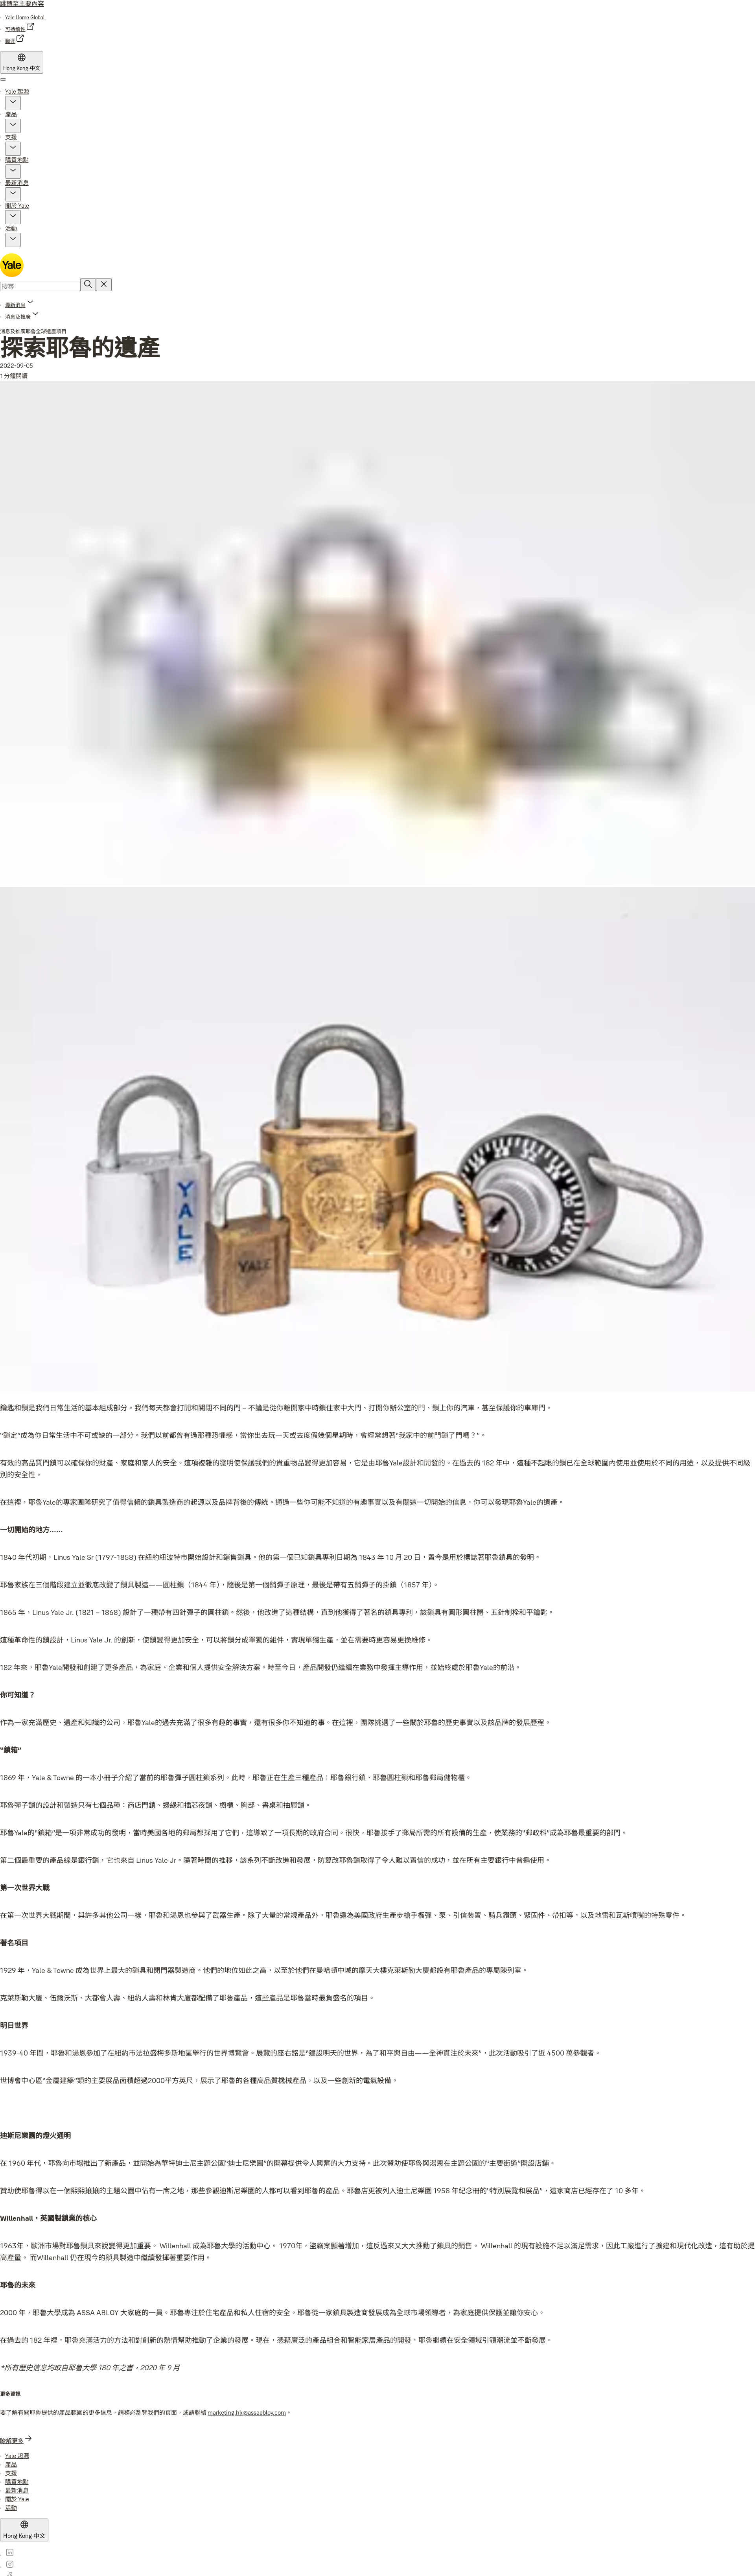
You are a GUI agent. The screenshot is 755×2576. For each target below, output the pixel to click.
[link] (24, 17)
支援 (11, 137)
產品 (11, 114)
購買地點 (17, 160)
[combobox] (40, 286)
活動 (11, 228)
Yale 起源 (17, 91)
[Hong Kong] (21, 63)
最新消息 (17, 182)
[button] (13, 103)
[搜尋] (88, 284)
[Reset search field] (104, 284)
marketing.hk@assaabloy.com (247, 2412)
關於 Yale (17, 205)
